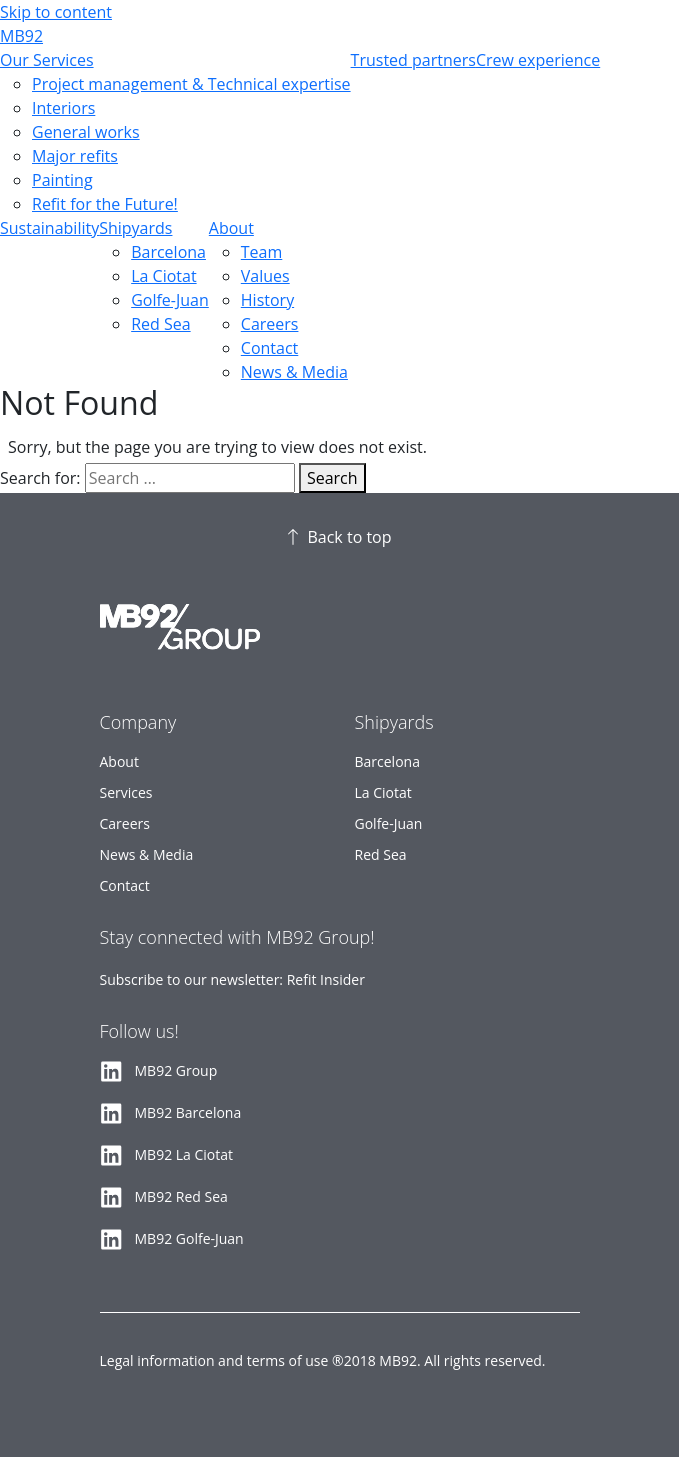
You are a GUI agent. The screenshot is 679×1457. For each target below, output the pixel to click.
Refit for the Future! (105, 204)
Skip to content (56, 12)
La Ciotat (163, 276)
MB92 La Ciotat (184, 1154)
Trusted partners (413, 60)
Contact (269, 348)
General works (86, 132)
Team (262, 252)
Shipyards (135, 228)
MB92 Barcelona (188, 1112)
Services (126, 792)
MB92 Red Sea (181, 1196)
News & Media (294, 372)
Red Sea (160, 324)
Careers (270, 324)
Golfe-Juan (170, 300)
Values (265, 276)
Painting (62, 180)
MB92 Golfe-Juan (189, 1238)
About (231, 228)
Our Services (47, 60)
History (267, 300)
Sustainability (49, 228)
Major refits (75, 156)
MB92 (21, 36)
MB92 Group (176, 1070)
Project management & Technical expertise (191, 84)
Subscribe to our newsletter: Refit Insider (232, 979)
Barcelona (168, 252)
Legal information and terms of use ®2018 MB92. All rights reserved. (323, 1360)
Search (332, 478)
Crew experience (538, 60)
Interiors (63, 108)
